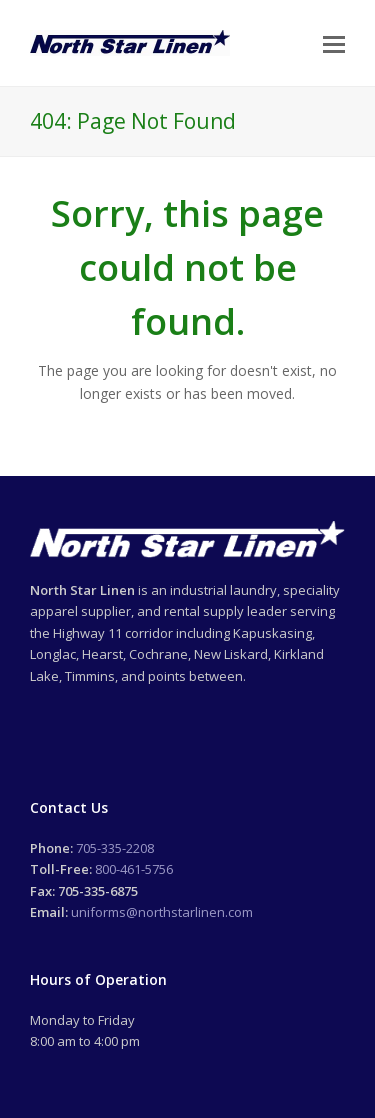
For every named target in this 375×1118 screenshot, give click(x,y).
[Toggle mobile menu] (334, 43)
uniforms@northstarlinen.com (162, 912)
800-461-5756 (134, 869)
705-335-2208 (115, 848)
